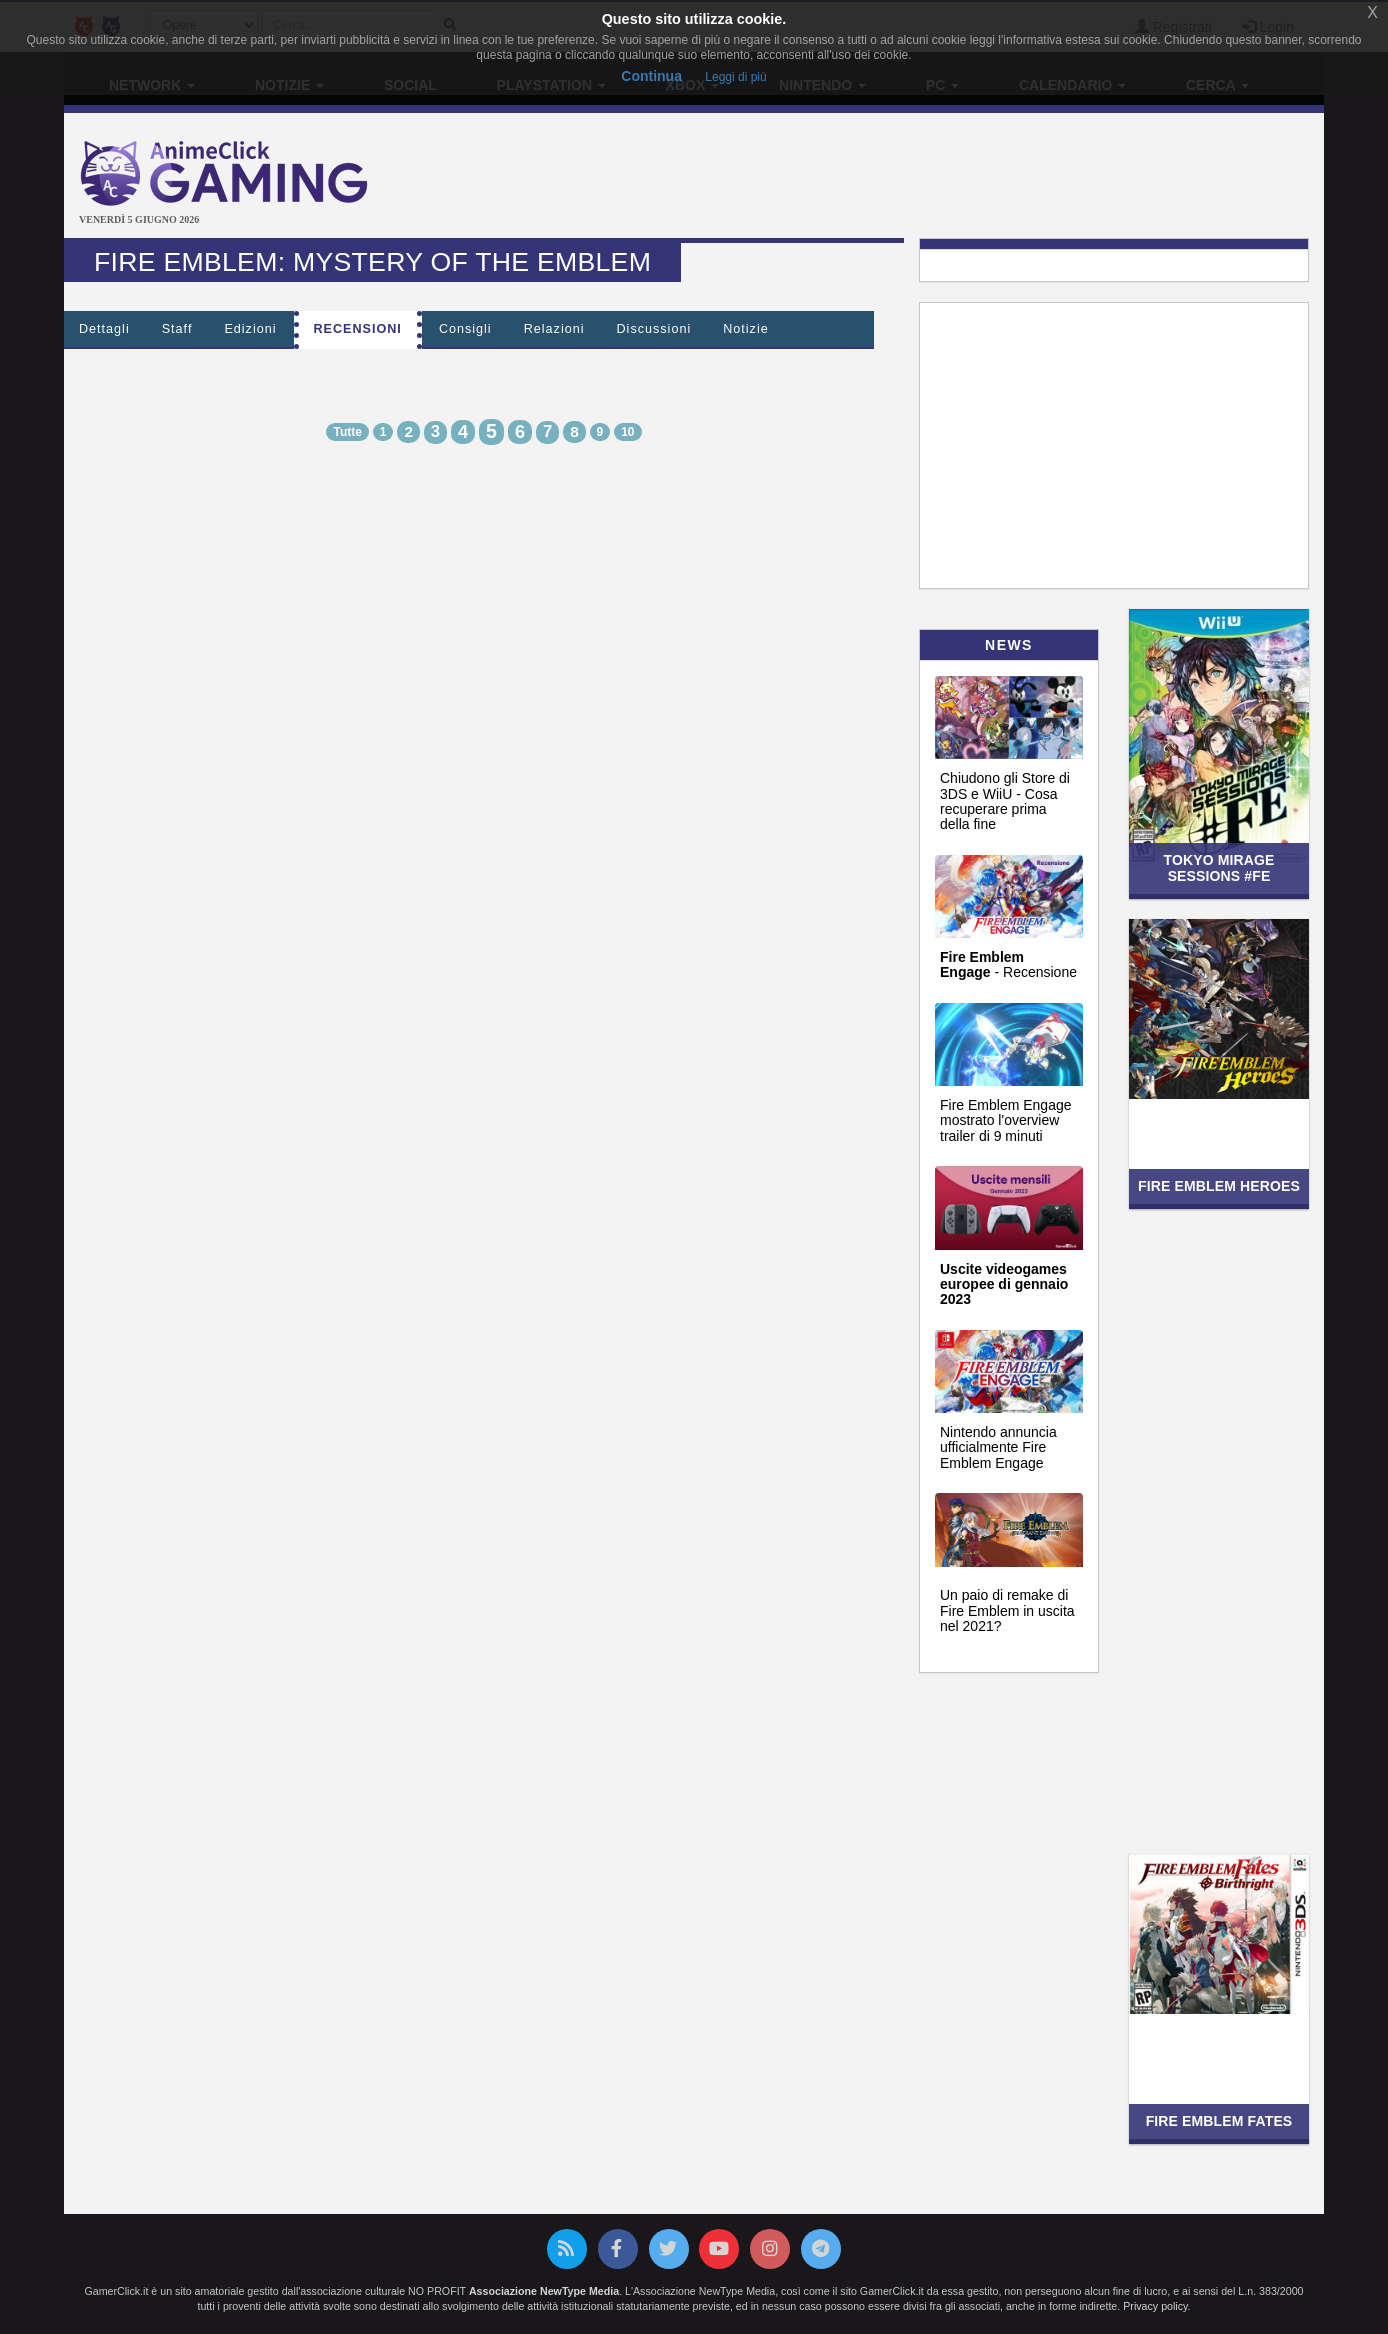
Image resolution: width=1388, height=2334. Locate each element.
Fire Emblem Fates (1219, 2121)
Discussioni (654, 329)
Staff (177, 329)
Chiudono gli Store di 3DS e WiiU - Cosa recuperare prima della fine (1005, 801)
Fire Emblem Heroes (1219, 1186)
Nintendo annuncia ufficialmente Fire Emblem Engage (998, 1447)
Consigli (465, 329)
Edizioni (250, 329)
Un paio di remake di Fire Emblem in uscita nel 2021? (1007, 1610)
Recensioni (358, 329)
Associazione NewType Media (544, 2291)
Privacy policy (1155, 2306)
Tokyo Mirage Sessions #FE (1218, 867)
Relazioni (554, 329)
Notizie (746, 329)
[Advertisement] (904, 178)
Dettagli (104, 329)
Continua (651, 76)
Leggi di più (735, 77)
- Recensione (1008, 964)
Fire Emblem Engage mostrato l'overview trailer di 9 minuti (1006, 1120)
